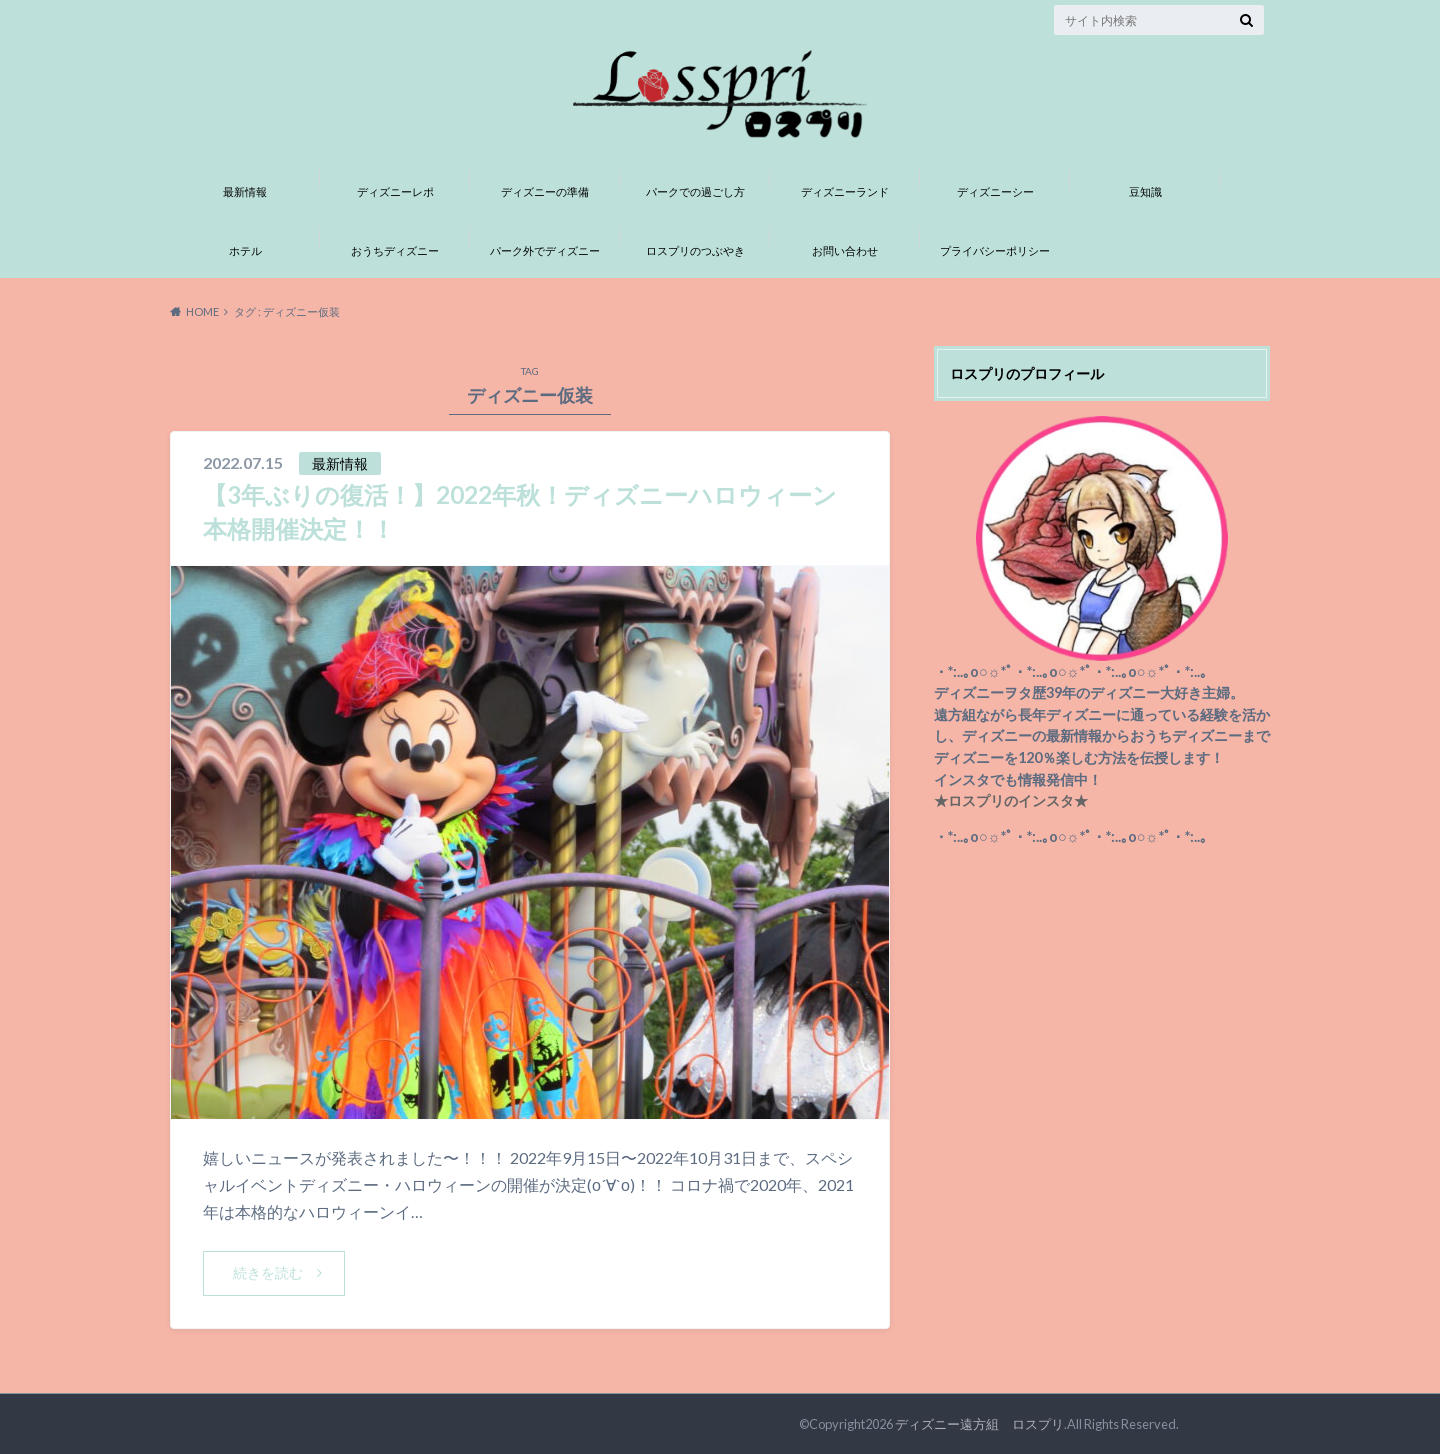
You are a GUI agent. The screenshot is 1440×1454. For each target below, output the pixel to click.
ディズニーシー (995, 191)
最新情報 (245, 191)
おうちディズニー (395, 250)
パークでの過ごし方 (695, 191)
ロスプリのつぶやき (695, 250)
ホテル (245, 250)
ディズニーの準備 (545, 191)
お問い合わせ (845, 250)
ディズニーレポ (395, 191)
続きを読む (268, 1272)
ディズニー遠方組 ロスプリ (979, 1424)
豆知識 (1145, 191)
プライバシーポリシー (995, 250)
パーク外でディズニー (545, 250)
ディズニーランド (845, 191)
